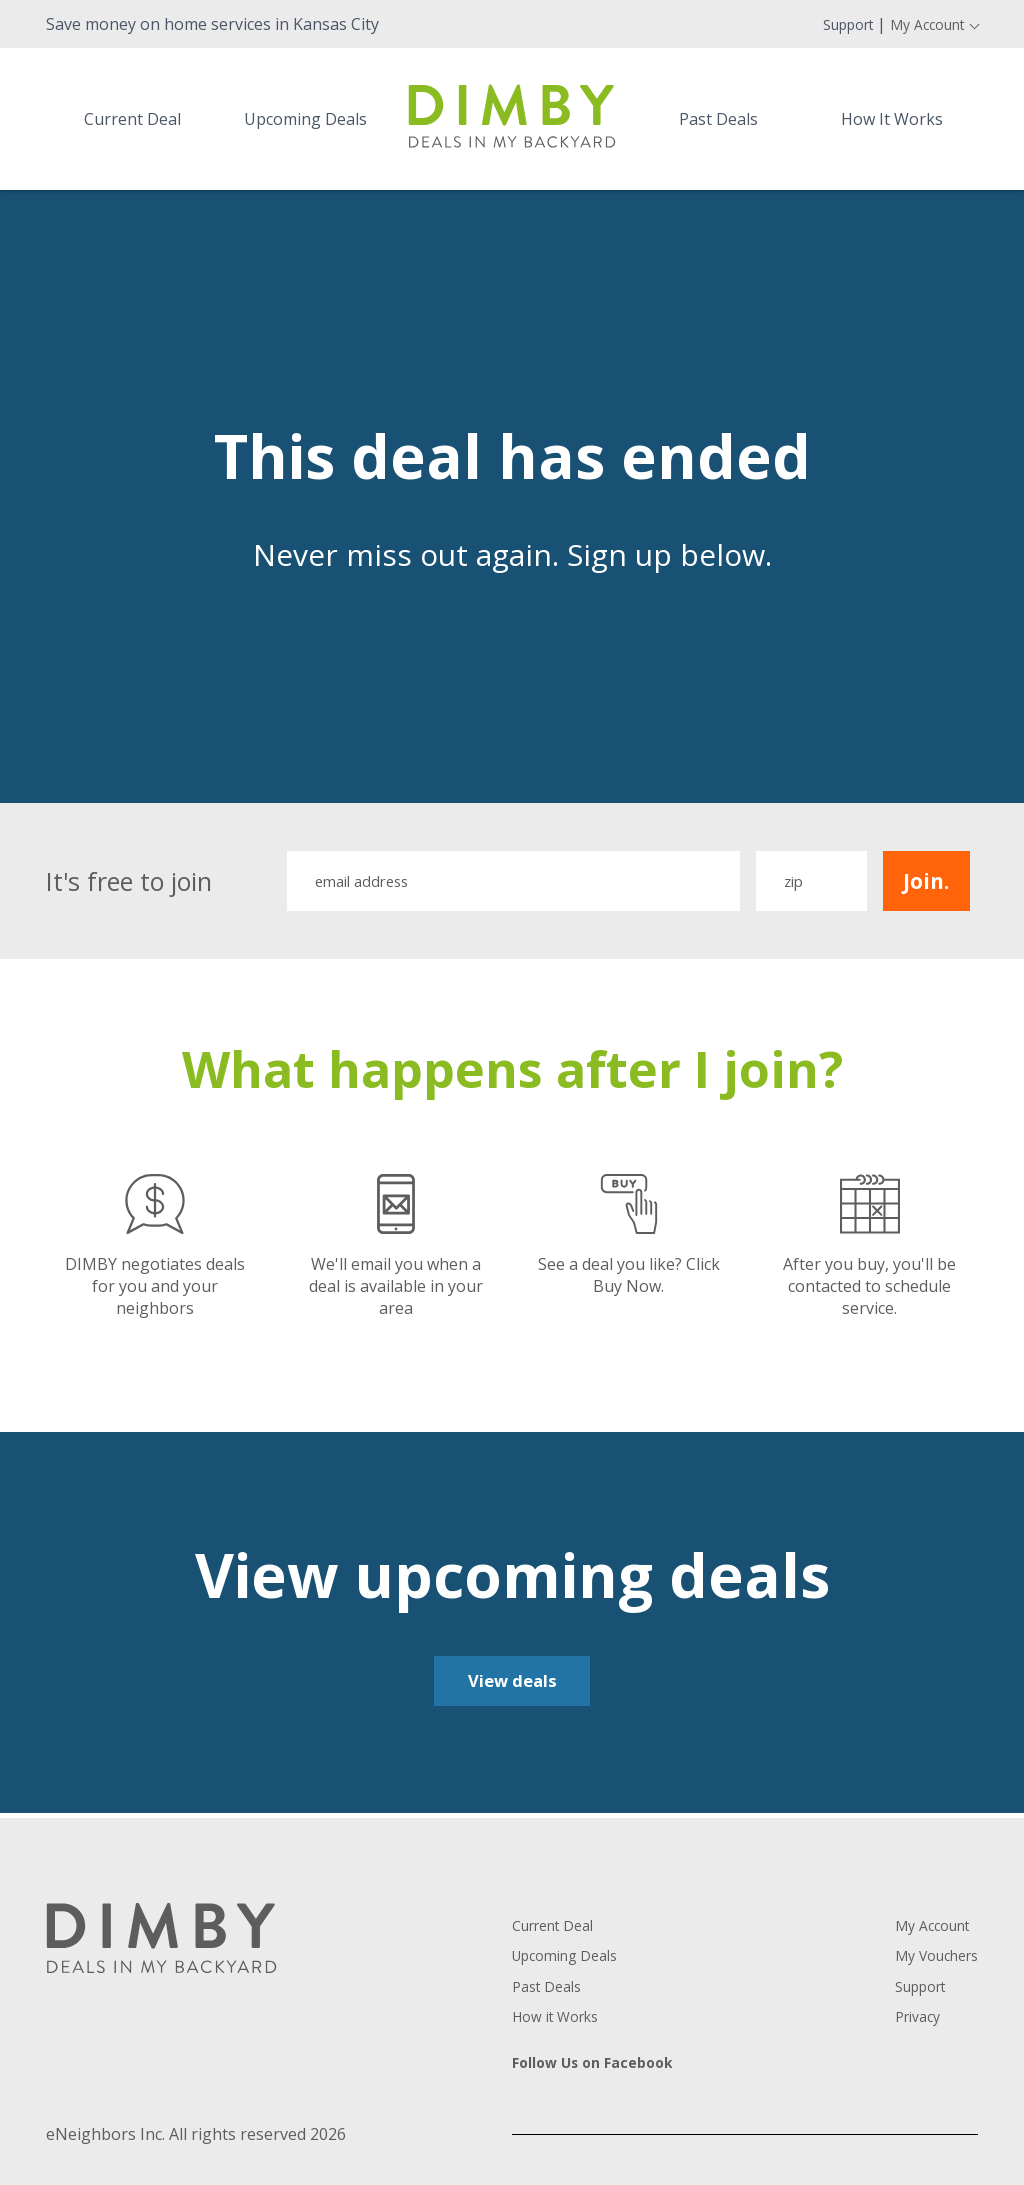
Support (827, 24)
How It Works (892, 119)
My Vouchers (929, 1961)
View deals (512, 1685)
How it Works (562, 2021)
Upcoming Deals (305, 119)
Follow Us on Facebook (602, 2068)
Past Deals (718, 119)
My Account (918, 24)
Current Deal (132, 119)
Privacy (906, 2021)
